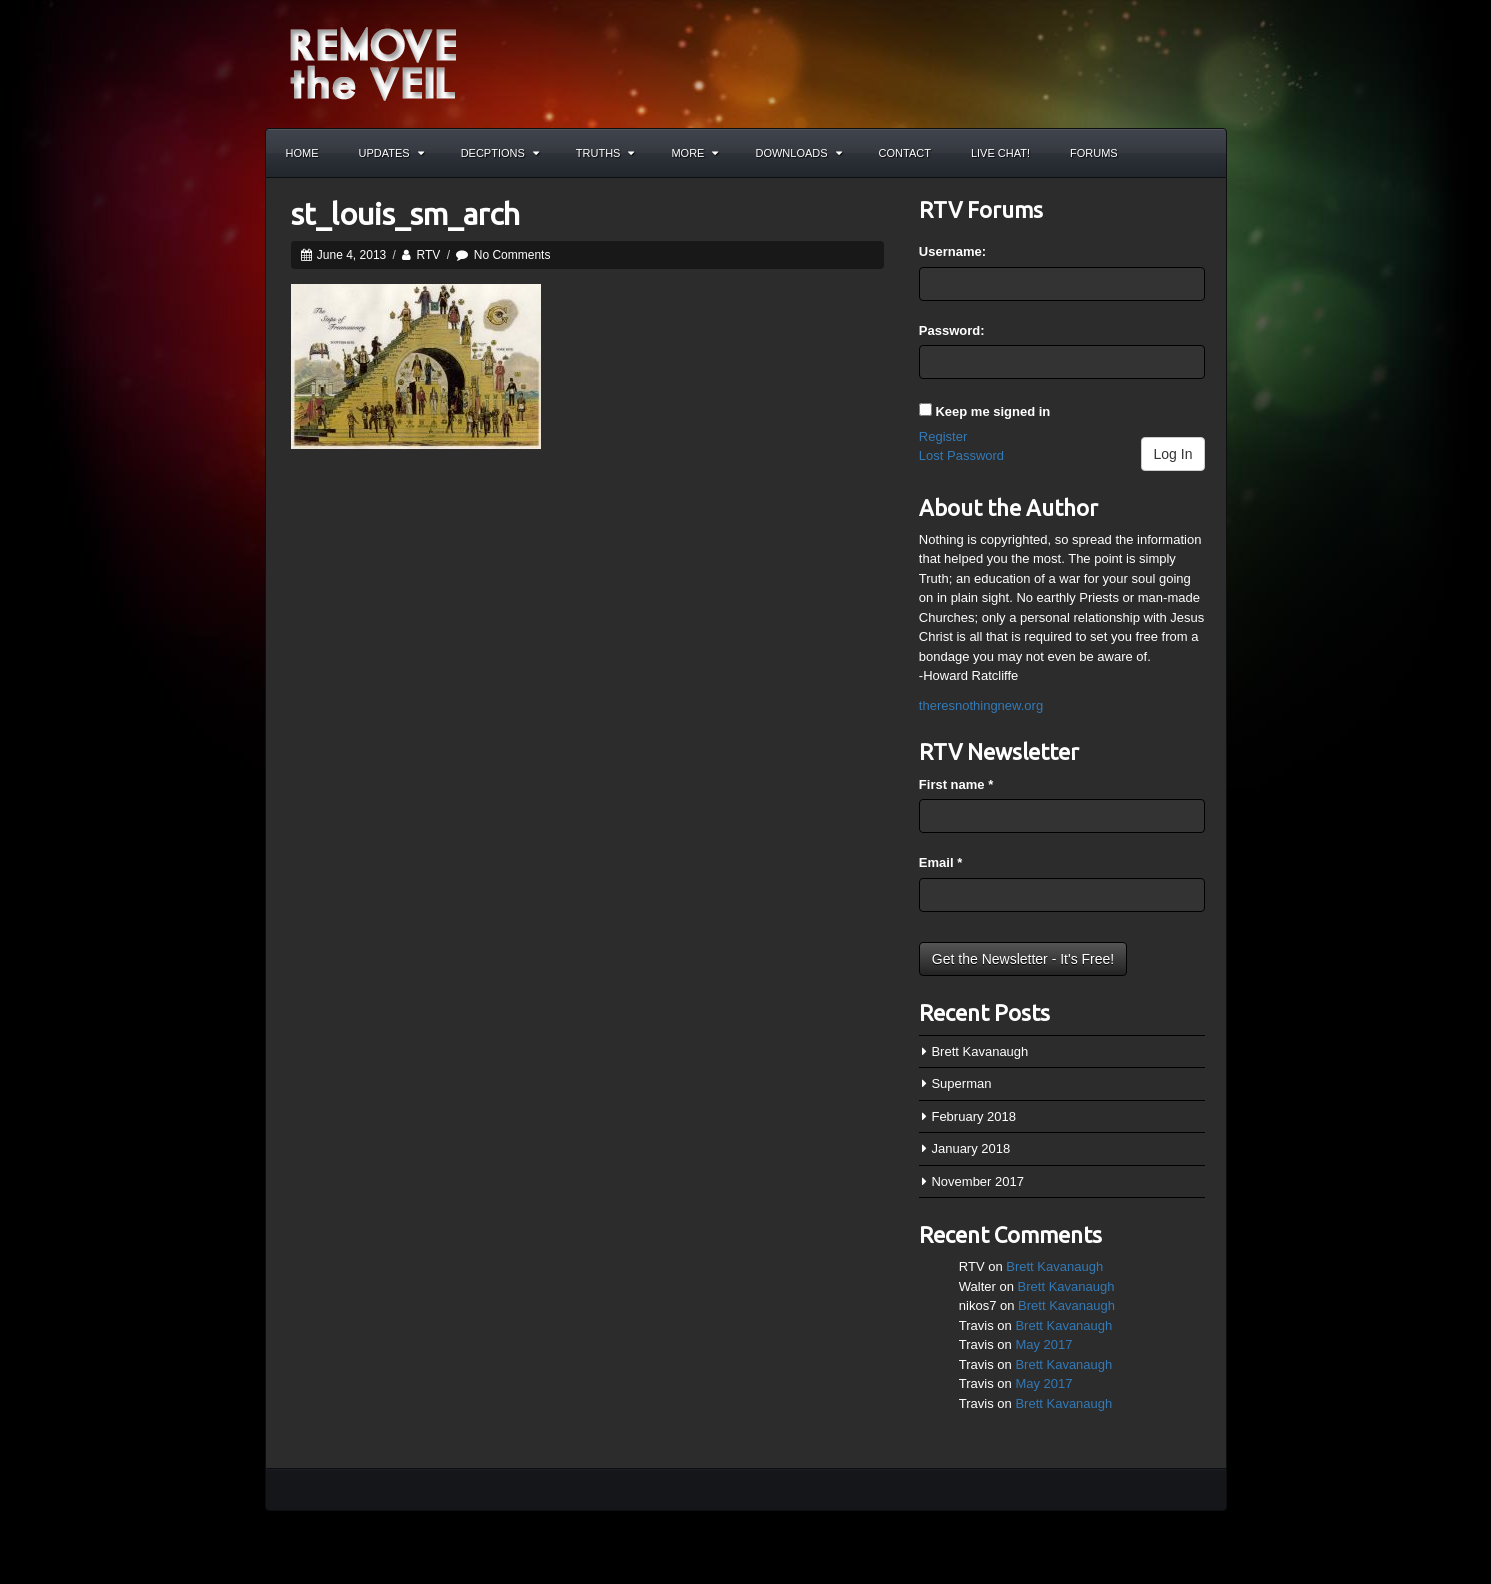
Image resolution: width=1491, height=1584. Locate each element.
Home (302, 153)
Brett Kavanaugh (979, 1051)
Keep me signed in (992, 411)
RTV (429, 255)
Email (940, 862)
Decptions (500, 153)
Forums (1094, 153)
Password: (952, 330)
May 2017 (1043, 1344)
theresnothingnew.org (981, 705)
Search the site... (1202, 153)
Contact (905, 153)
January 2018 (970, 1148)
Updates (391, 153)
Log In (1173, 454)
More (694, 153)
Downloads (798, 153)
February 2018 (973, 1116)
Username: (952, 251)
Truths (605, 153)
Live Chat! (1000, 153)
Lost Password (961, 455)
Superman (961, 1083)
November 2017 (977, 1181)
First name (956, 784)
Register (943, 436)
